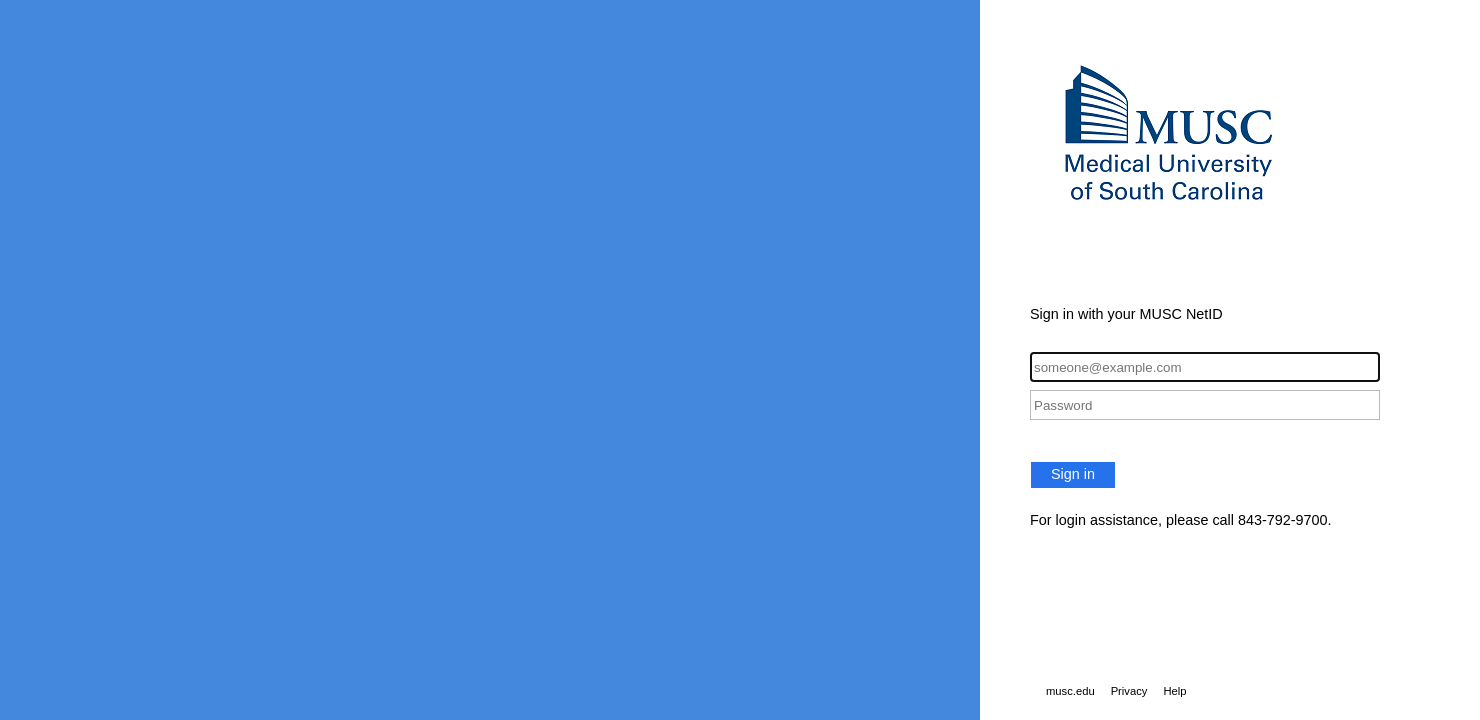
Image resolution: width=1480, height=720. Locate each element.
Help (1174, 691)
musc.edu (1070, 691)
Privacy (1129, 691)
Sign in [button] (1073, 474)
